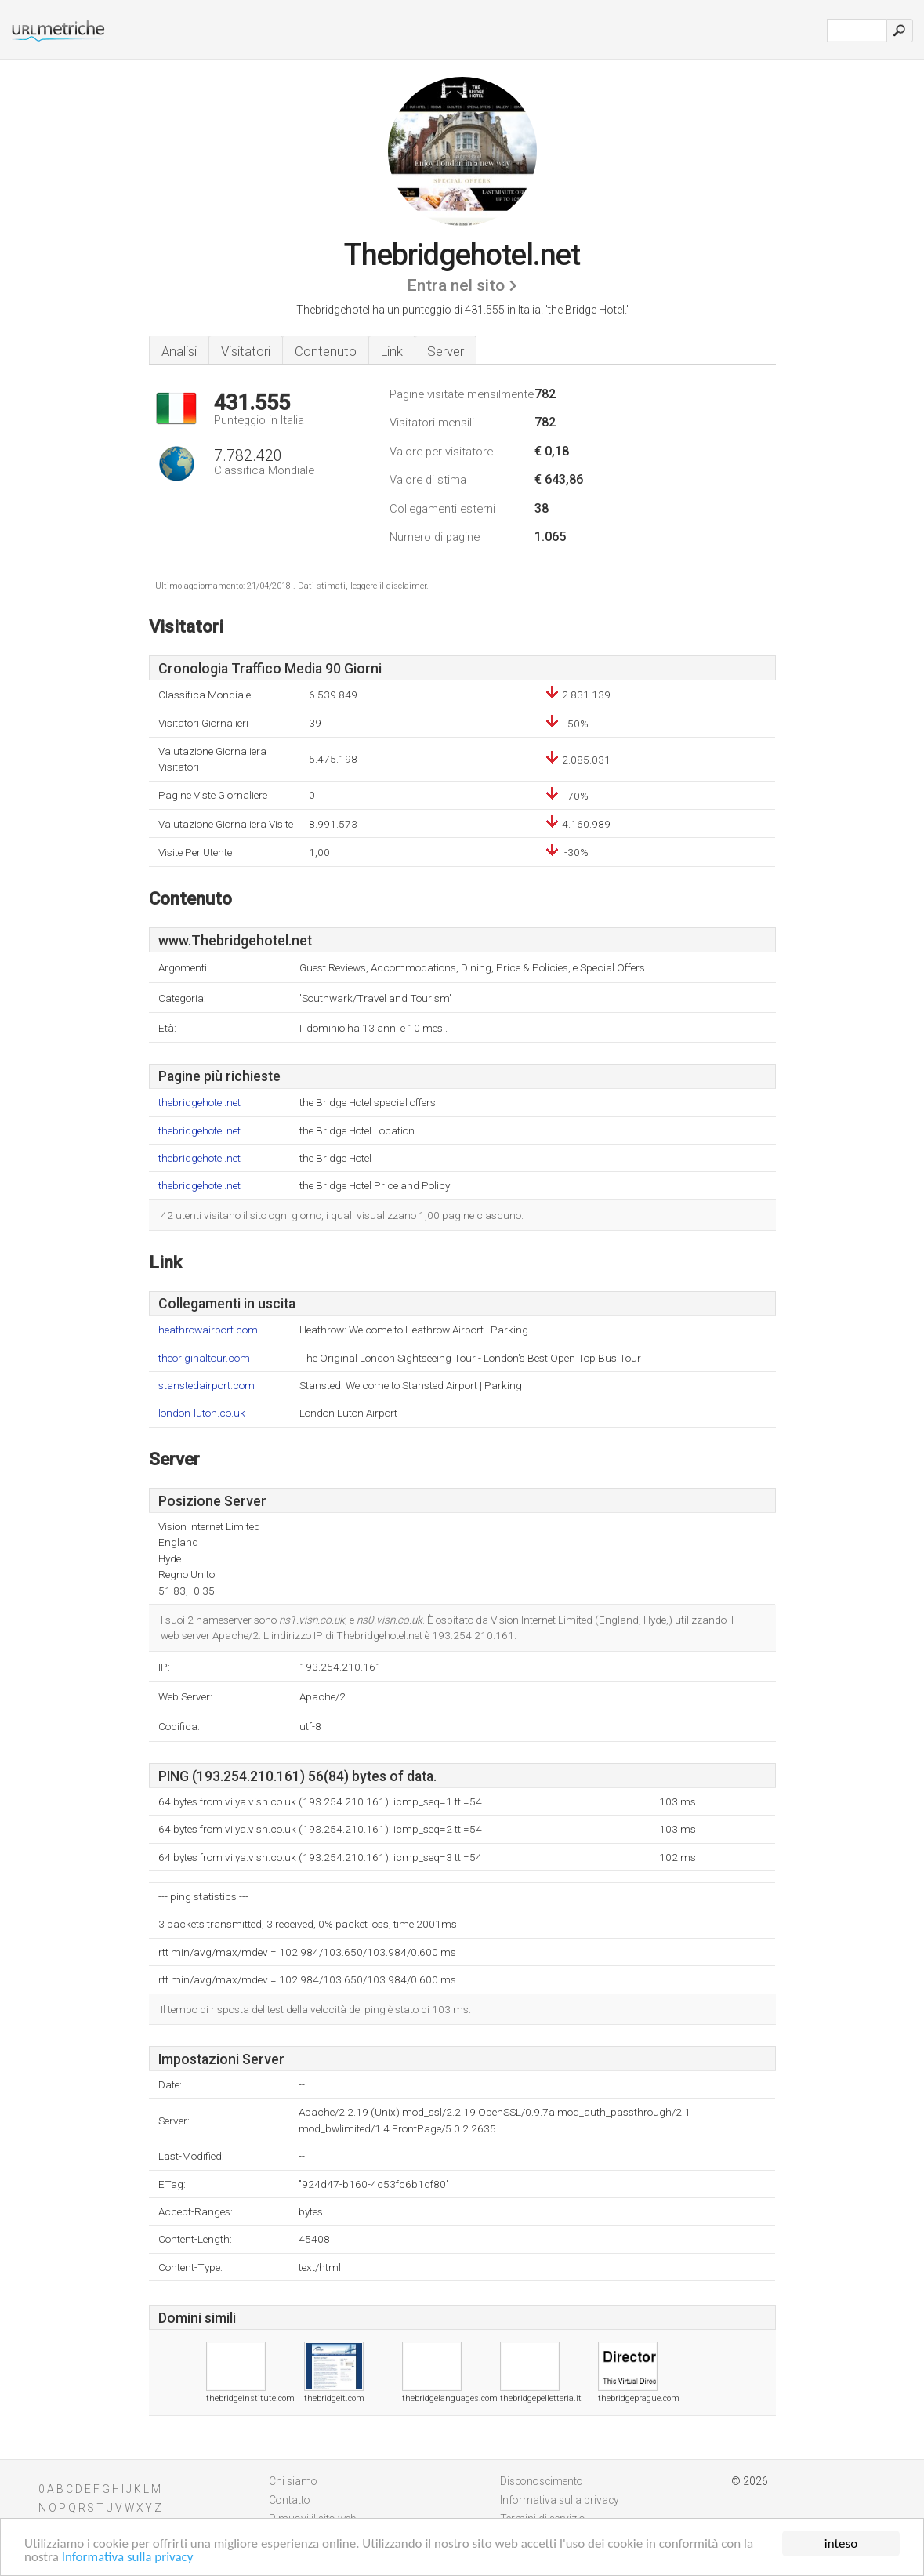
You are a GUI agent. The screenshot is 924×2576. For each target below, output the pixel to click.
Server (445, 351)
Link (392, 351)
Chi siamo (293, 2481)
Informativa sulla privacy (128, 2557)
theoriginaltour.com (204, 1358)
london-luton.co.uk (201, 1413)
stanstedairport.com (206, 1385)
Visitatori (245, 351)
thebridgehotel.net (199, 1102)
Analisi (179, 351)
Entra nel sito (456, 285)
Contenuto (326, 351)
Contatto (289, 2500)
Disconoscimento (541, 2481)
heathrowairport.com (208, 1330)
